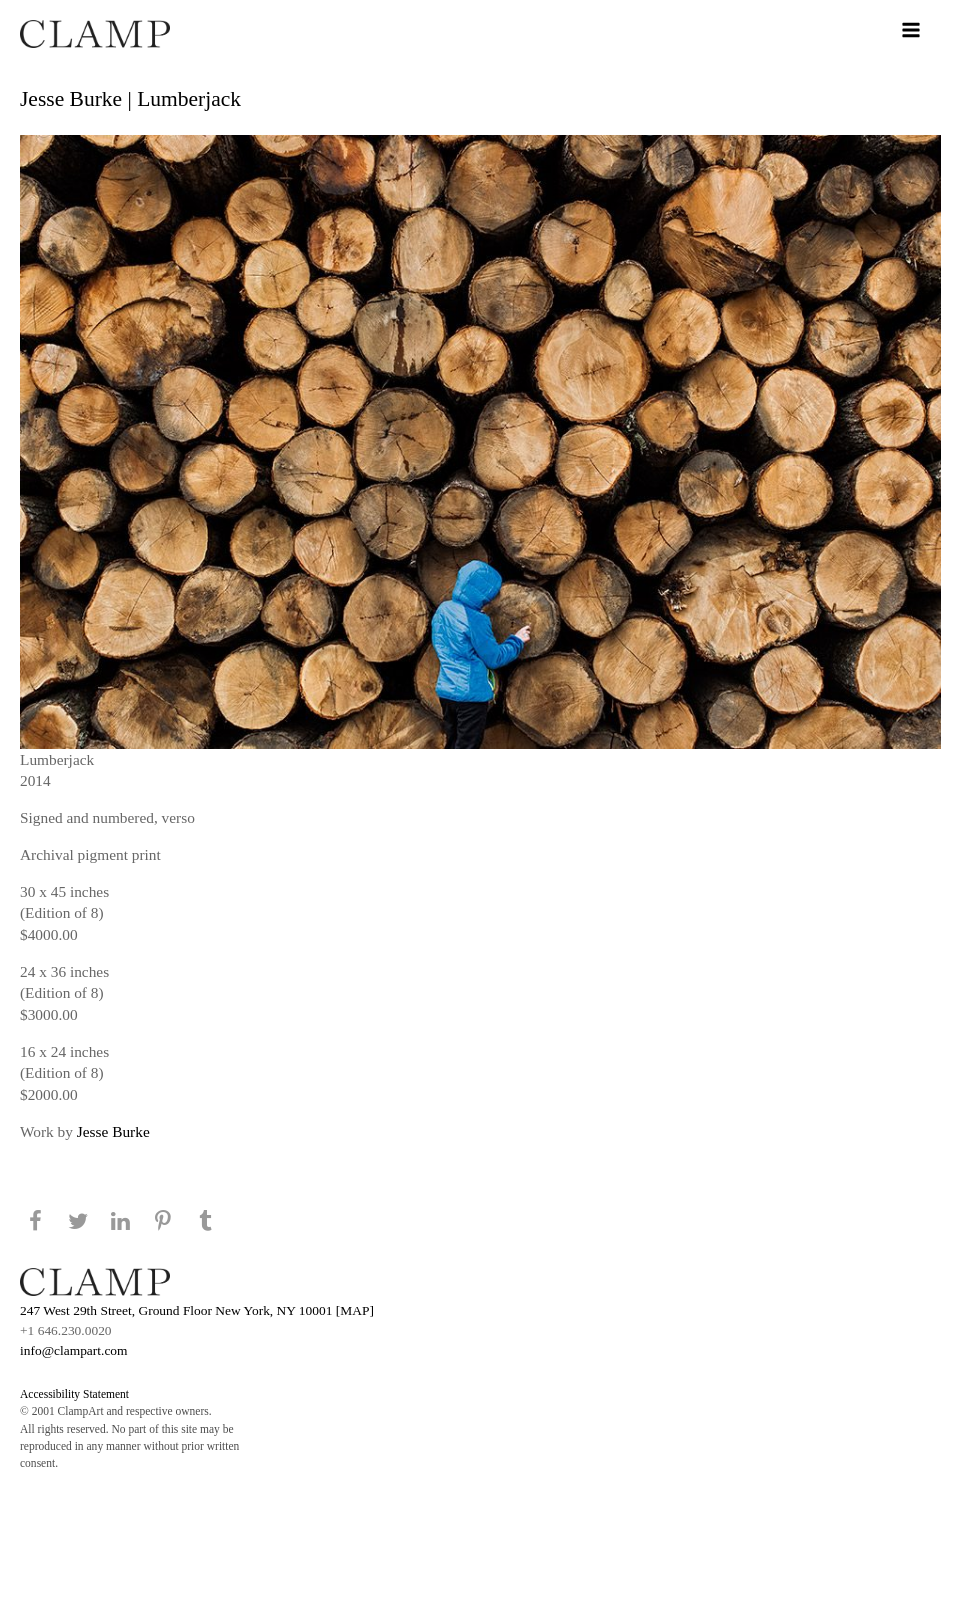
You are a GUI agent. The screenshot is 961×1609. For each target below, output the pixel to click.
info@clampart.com (74, 1350)
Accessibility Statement (74, 1394)
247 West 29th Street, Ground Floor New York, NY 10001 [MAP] (197, 1310)
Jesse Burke (113, 1131)
